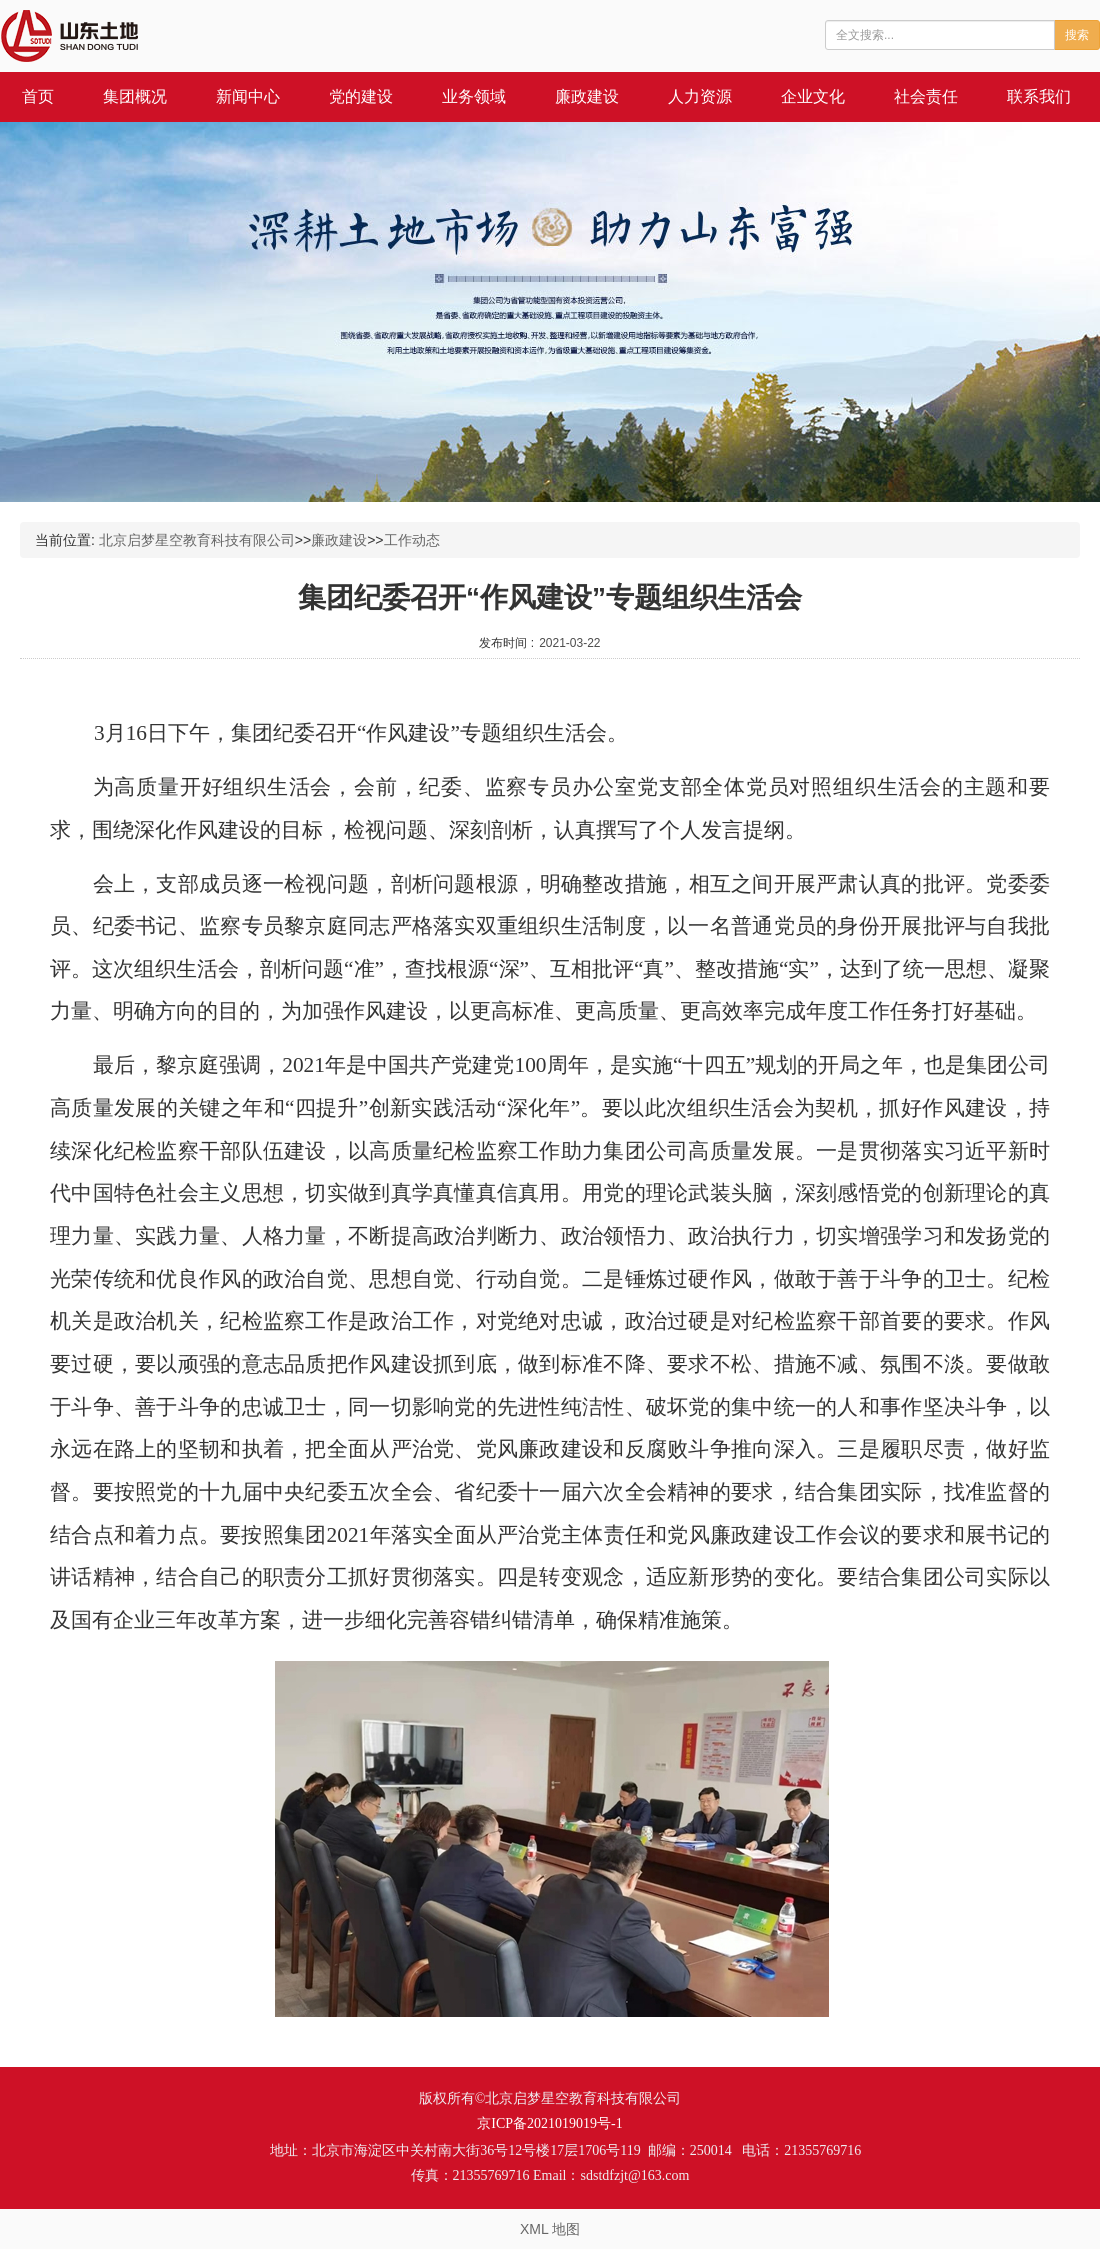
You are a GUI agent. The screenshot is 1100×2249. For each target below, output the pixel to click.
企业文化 (813, 96)
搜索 (1077, 35)
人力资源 (700, 96)
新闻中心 (248, 96)
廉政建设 (587, 96)
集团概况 (135, 96)
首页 (38, 96)
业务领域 (474, 96)
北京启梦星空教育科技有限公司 (197, 540)
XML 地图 (550, 2229)
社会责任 (926, 96)
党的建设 (361, 96)
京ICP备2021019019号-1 (549, 2123)
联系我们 (1039, 96)
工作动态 (412, 540)
